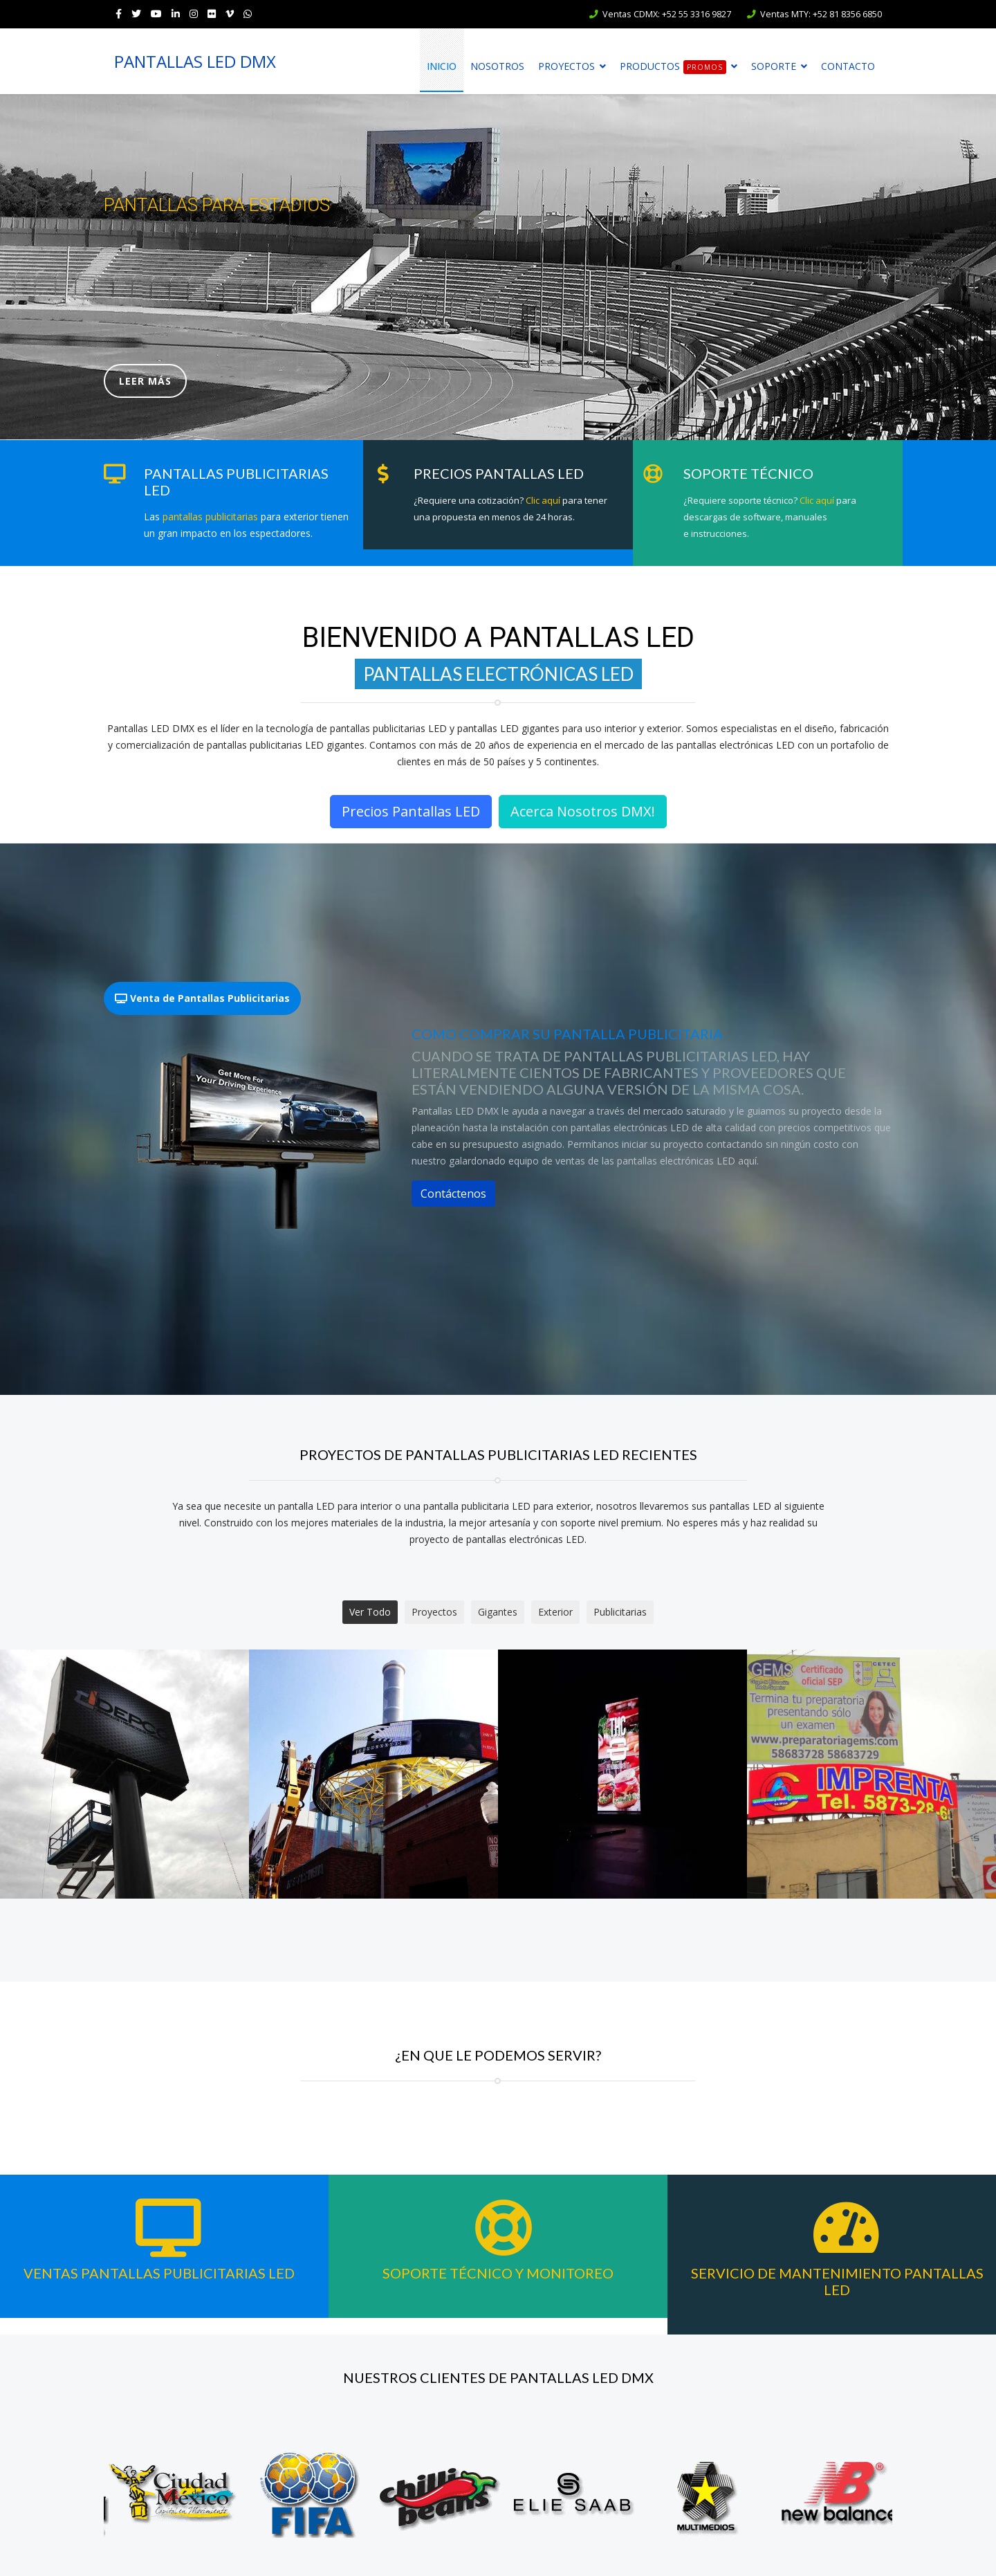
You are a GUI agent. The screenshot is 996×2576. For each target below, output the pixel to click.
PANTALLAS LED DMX (195, 61)
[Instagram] (194, 13)
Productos (673, 67)
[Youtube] (156, 13)
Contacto (848, 66)
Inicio (441, 66)
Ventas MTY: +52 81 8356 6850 (821, 14)
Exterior (555, 1611)
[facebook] (119, 13)
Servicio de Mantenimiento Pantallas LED (837, 2281)
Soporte (773, 66)
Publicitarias (620, 1611)
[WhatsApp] (247, 13)
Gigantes (497, 1611)
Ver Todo (370, 1611)
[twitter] (136, 13)
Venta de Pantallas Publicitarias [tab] (202, 998)
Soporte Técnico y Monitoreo (498, 2273)
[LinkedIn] (176, 13)
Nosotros (497, 66)
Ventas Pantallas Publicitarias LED (159, 2273)
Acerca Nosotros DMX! (582, 811)
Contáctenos (453, 1193)
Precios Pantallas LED (411, 811)
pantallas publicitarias (210, 516)
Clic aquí (543, 500)
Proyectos (566, 66)
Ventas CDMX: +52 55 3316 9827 (666, 14)
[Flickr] (212, 13)
